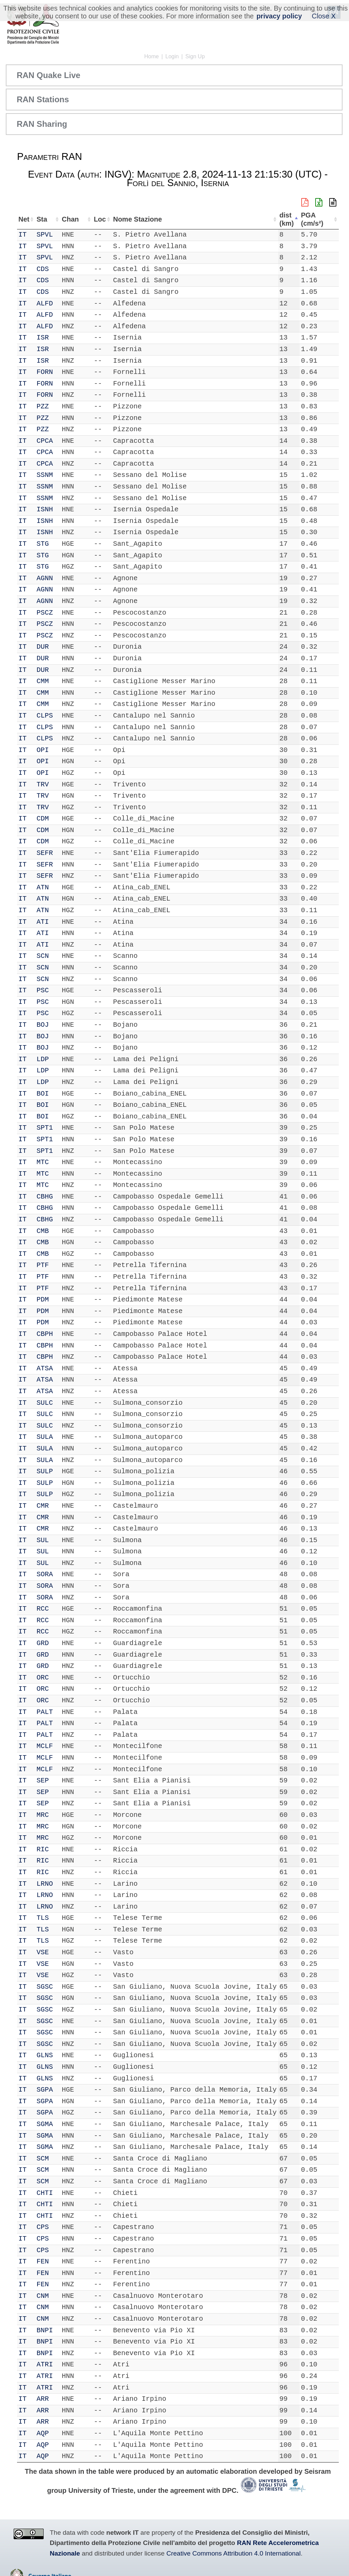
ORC (44, 1677)
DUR (44, 646)
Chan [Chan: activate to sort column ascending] (67, 219)
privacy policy (279, 16)
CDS (44, 269)
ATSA (46, 1368)
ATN (44, 887)
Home (151, 56)
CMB (44, 1231)
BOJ (44, 1024)
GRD (44, 1643)
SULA (46, 1437)
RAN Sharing (42, 124)
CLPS (46, 715)
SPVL (46, 234)
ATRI (46, 2364)
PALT (46, 1712)
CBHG (46, 1196)
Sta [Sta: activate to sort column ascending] (43, 219)
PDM (44, 1299)
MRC (44, 1815)
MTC (44, 1162)
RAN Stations (43, 99)
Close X (324, 16)
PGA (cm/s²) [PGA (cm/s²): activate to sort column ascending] (319, 219)
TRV (44, 784)
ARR (44, 2399)
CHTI (46, 2193)
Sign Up (195, 56)
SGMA (46, 2124)
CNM (44, 2296)
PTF (44, 1265)
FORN (46, 372)
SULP (46, 1471)
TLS (44, 1918)
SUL (44, 1540)
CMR (44, 1505)
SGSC (46, 1986)
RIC (44, 1849)
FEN (44, 2261)
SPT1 (46, 1127)
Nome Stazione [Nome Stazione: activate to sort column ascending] (130, 219)
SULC (46, 1402)
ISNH (46, 509)
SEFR (46, 853)
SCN (44, 956)
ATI (44, 922)
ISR (44, 337)
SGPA (46, 2089)
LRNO (46, 1883)
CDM (44, 818)
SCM (44, 2158)
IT (22, 234)
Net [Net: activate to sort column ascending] (23, 219)
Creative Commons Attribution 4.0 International (233, 2553)
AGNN (46, 578)
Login (172, 56)
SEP (44, 1780)
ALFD (46, 303)
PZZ (44, 406)
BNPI (46, 2330)
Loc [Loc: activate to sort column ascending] (91, 219)
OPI (44, 750)
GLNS (46, 2055)
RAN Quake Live (48, 75)
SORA (46, 1574)
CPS (44, 2227)
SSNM (46, 475)
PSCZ (46, 612)
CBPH (46, 1334)
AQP (44, 2433)
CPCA (46, 441)
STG (44, 543)
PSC (44, 990)
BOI (44, 1093)
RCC (44, 1608)
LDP (44, 1059)
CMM (44, 681)
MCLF (46, 1746)
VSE (44, 1952)
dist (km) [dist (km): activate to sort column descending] (292, 219)
